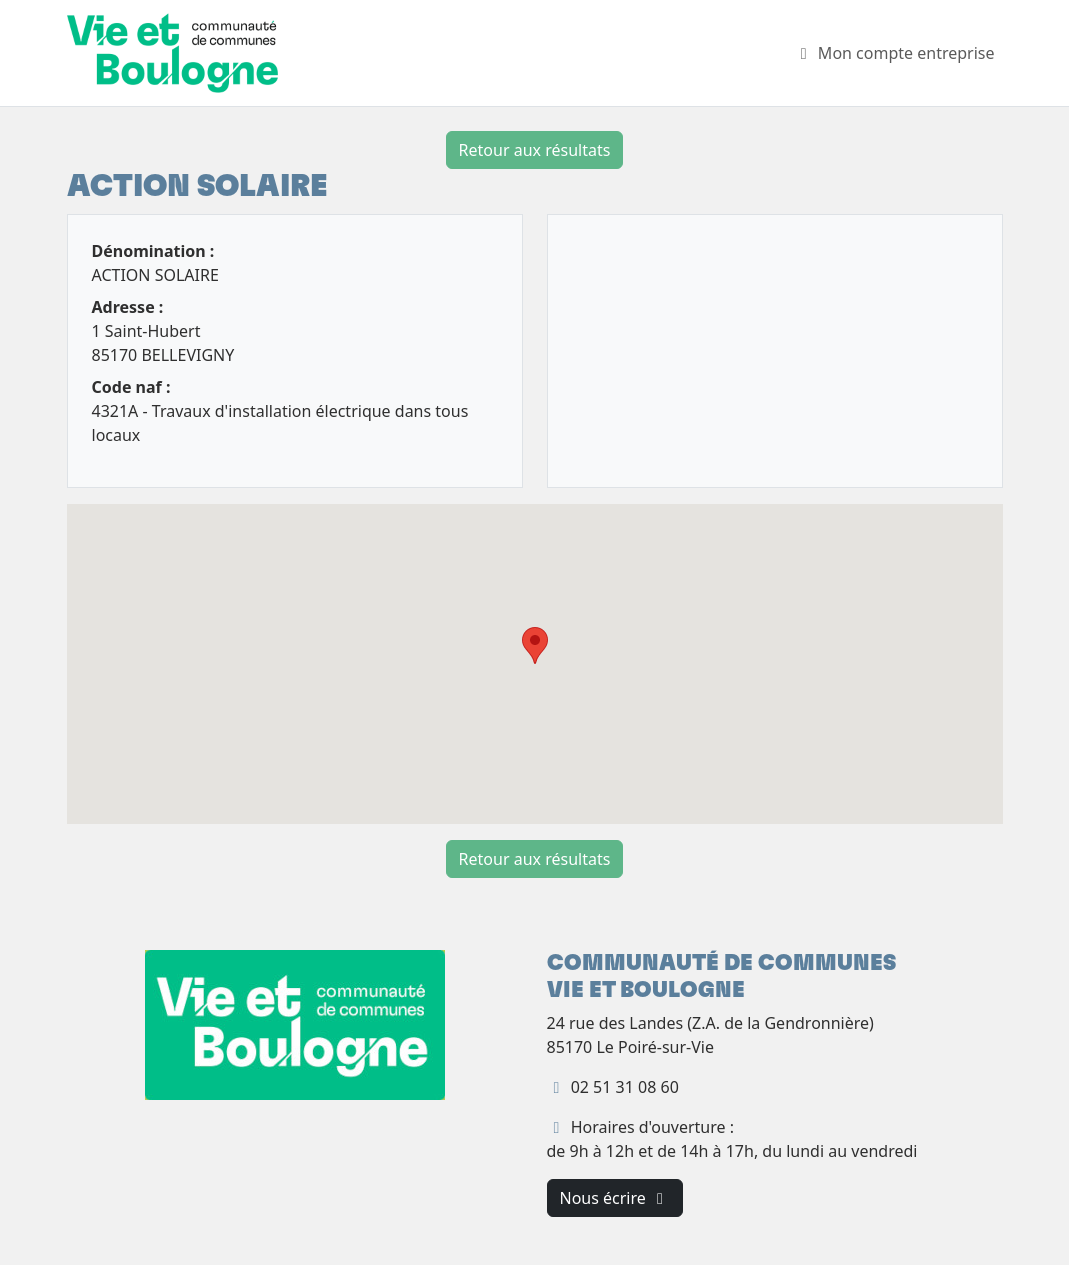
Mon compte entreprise (894, 53)
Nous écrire (615, 1198)
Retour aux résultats (535, 150)
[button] (535, 645)
